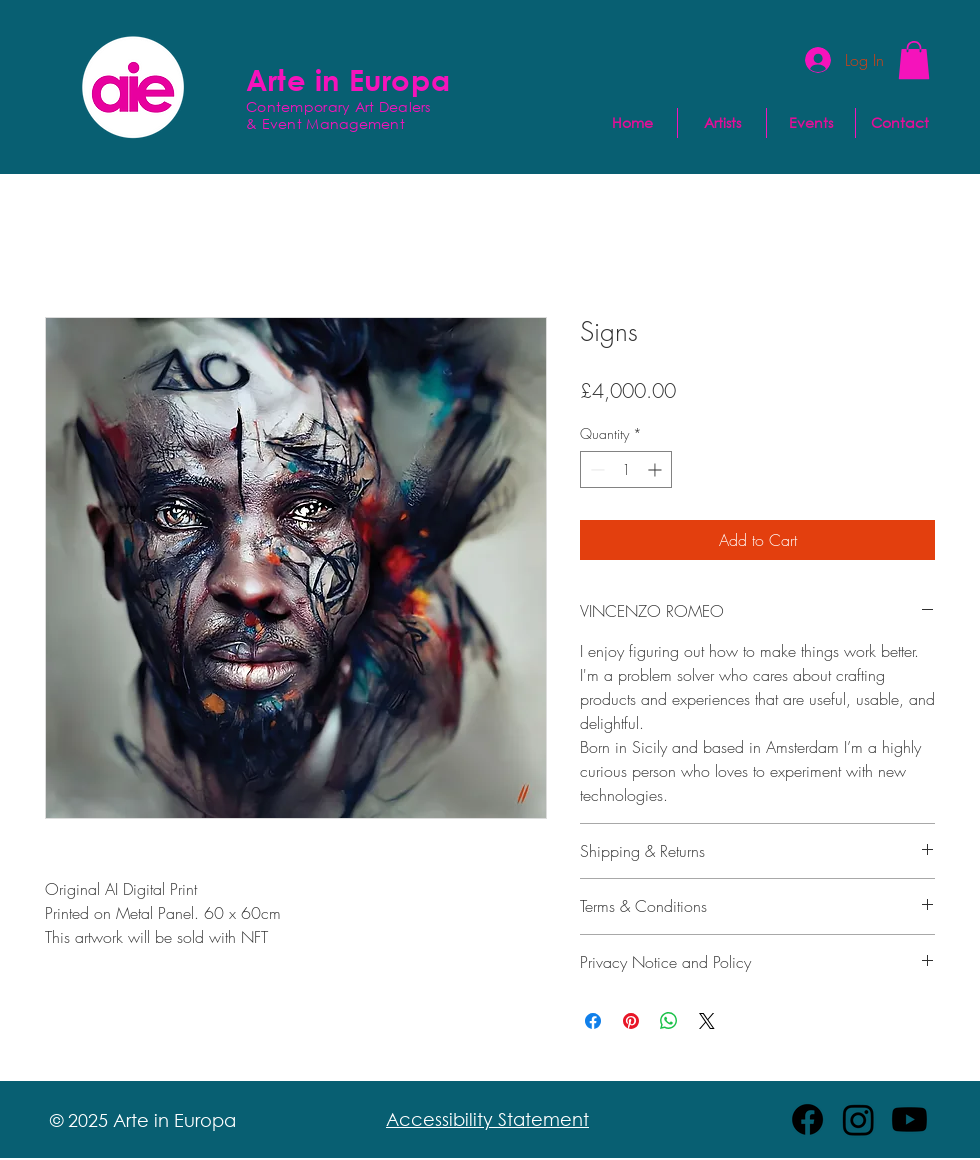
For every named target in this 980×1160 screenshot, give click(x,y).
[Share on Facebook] (593, 1021)
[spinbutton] (626, 469)
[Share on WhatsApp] (669, 1021)
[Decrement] (595, 469)
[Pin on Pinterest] (631, 1021)
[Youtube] (909, 1119)
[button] (914, 60)
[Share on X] (707, 1021)
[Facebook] (807, 1119)
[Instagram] (858, 1119)
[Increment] (656, 469)
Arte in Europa (348, 79)
